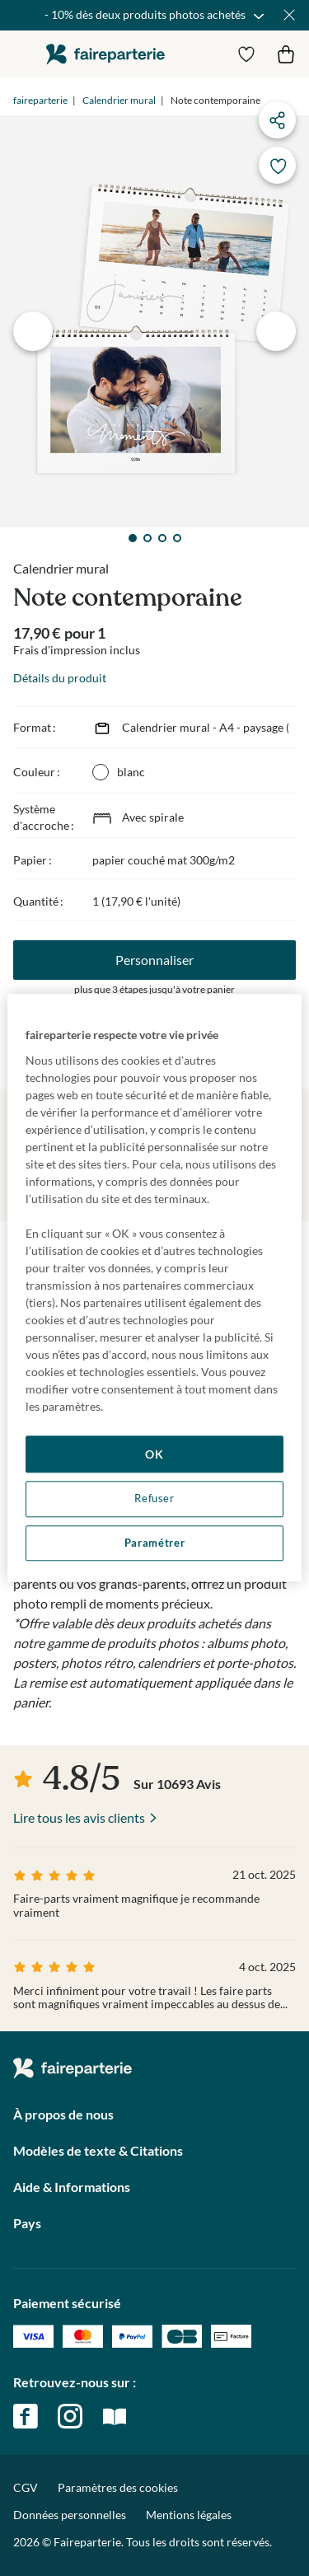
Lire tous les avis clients (79, 1817)
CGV (25, 2487)
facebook (25, 2416)
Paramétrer (154, 1543)
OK (154, 1454)
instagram (70, 2416)
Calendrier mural (119, 100)
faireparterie (105, 54)
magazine (114, 2416)
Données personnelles (69, 2515)
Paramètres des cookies (118, 2487)
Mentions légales (189, 2515)
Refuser (154, 1498)
